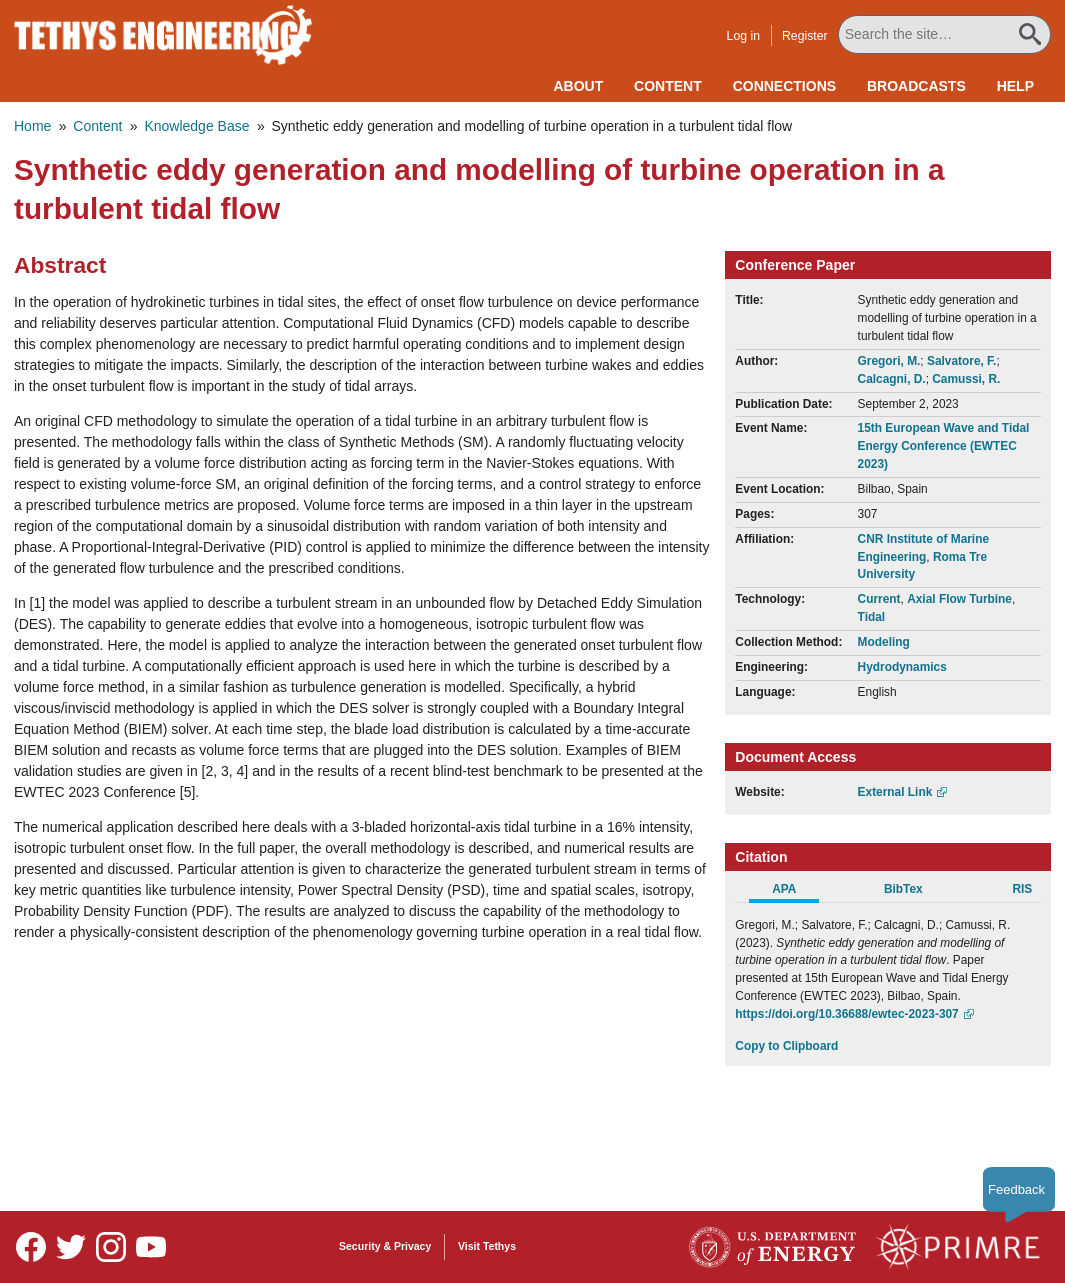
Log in (744, 36)
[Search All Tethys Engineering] (945, 34)
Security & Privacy (385, 1246)
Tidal (872, 617)
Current (879, 599)
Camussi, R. (966, 379)
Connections (784, 86)
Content (668, 86)
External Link (895, 792)
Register (806, 36)
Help (1015, 86)
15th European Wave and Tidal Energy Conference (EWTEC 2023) (944, 446)
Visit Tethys (487, 1246)
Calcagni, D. (892, 379)
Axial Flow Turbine (959, 599)
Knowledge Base (196, 126)
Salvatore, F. (961, 361)
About (578, 86)
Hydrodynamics (902, 667)
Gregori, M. (889, 361)
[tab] (794, 892)
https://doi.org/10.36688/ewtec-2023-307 (846, 1014)
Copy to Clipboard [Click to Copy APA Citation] (786, 1046)
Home (32, 126)
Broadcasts (916, 86)
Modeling (884, 642)
